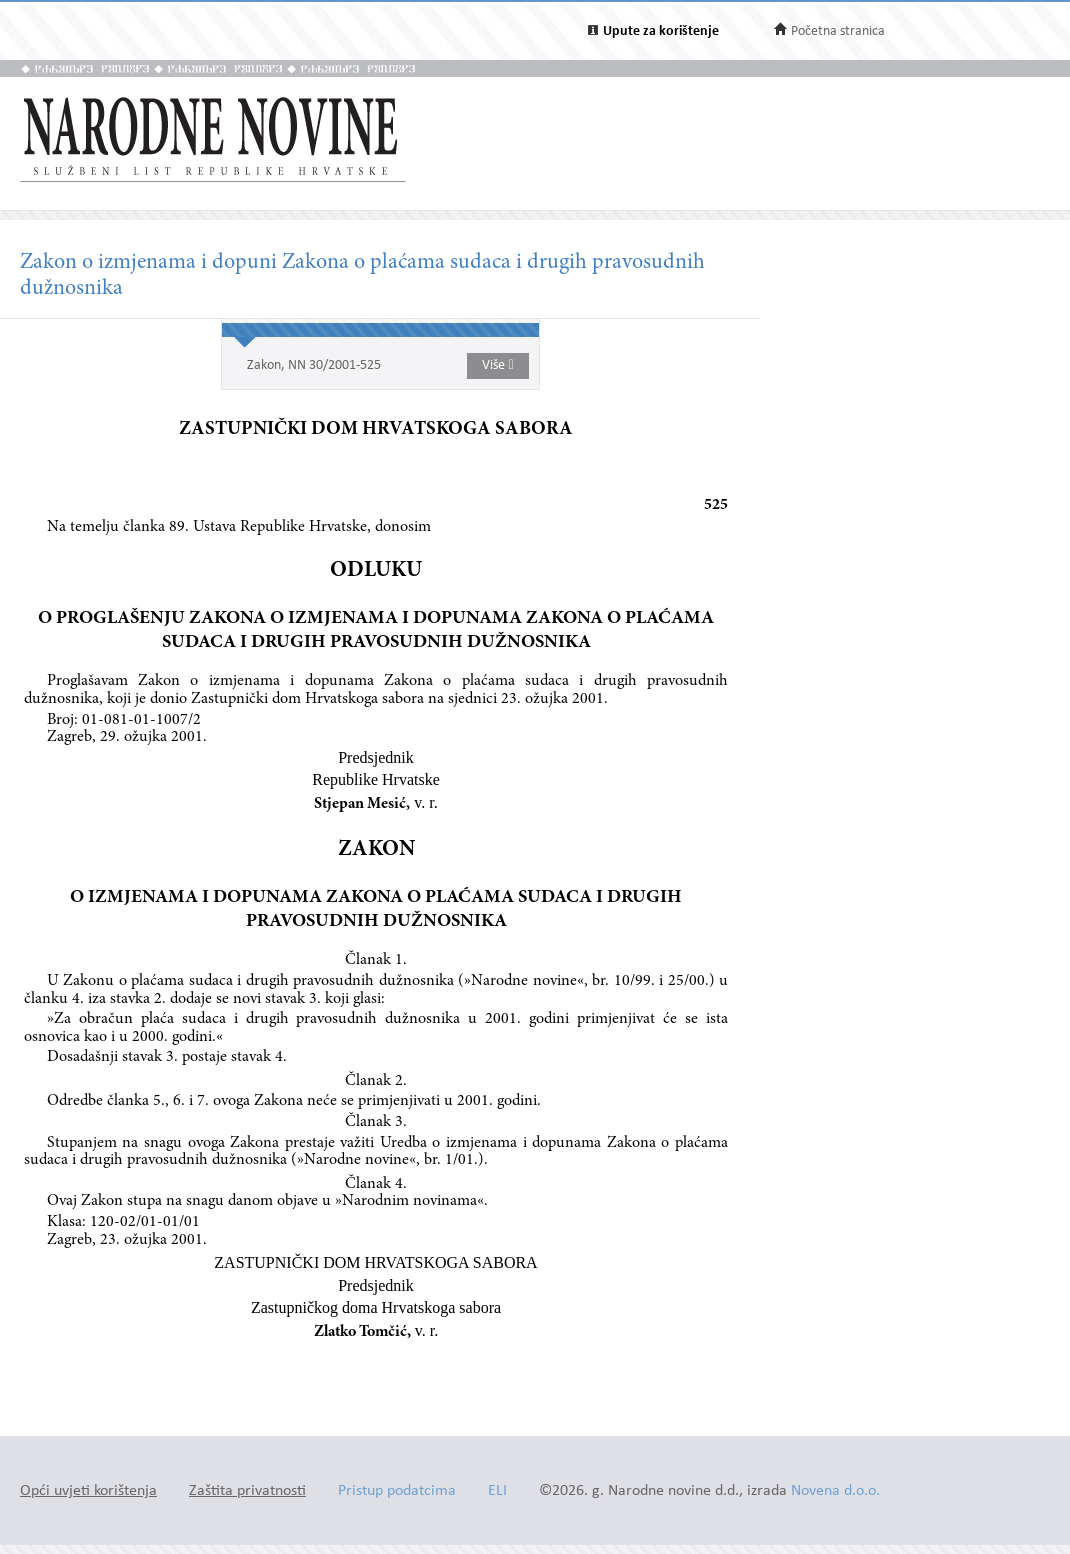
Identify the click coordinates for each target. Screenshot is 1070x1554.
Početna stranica (838, 31)
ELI (497, 1491)
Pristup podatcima (397, 1491)
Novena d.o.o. (835, 1491)
